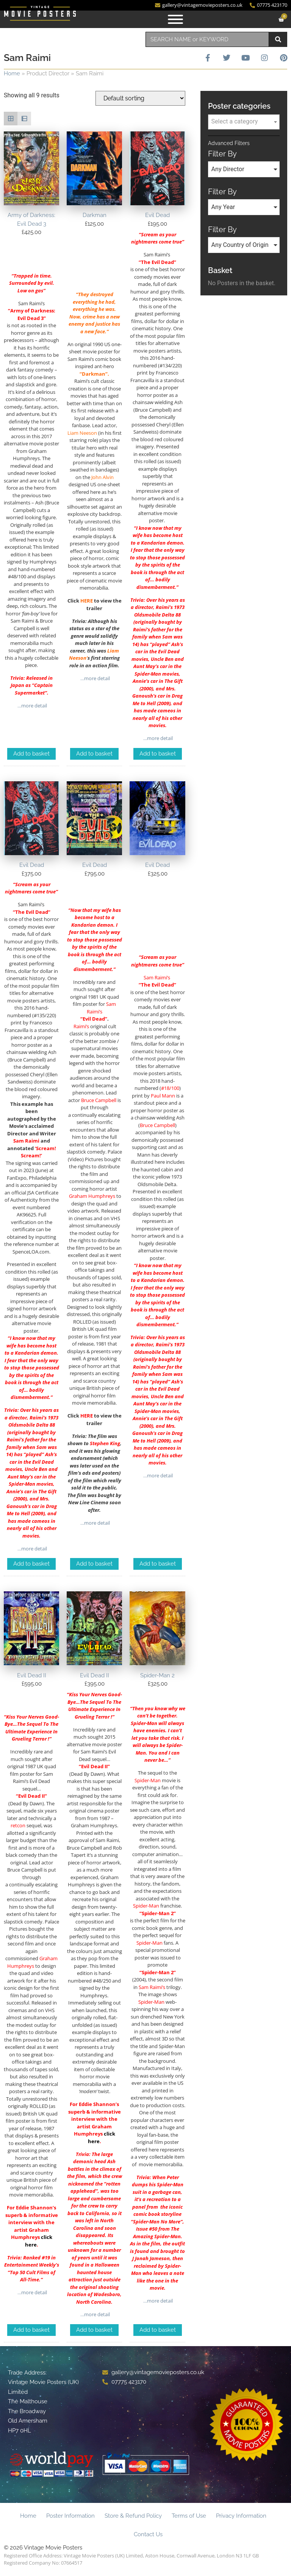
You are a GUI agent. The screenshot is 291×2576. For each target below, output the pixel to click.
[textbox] (243, 121)
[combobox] (207, 39)
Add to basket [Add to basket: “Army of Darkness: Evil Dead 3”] (31, 753)
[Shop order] (140, 98)
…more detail (31, 705)
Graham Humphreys (92, 1196)
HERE (86, 600)
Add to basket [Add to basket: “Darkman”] (94, 753)
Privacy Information (241, 2515)
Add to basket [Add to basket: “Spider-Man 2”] (157, 2329)
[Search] (278, 39)
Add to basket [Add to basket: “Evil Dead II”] (31, 2329)
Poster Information (70, 2515)
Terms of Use (189, 2515)
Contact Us (148, 2534)
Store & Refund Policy (133, 2515)
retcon (18, 1825)
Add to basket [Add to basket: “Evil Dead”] (157, 753)
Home (12, 73)
